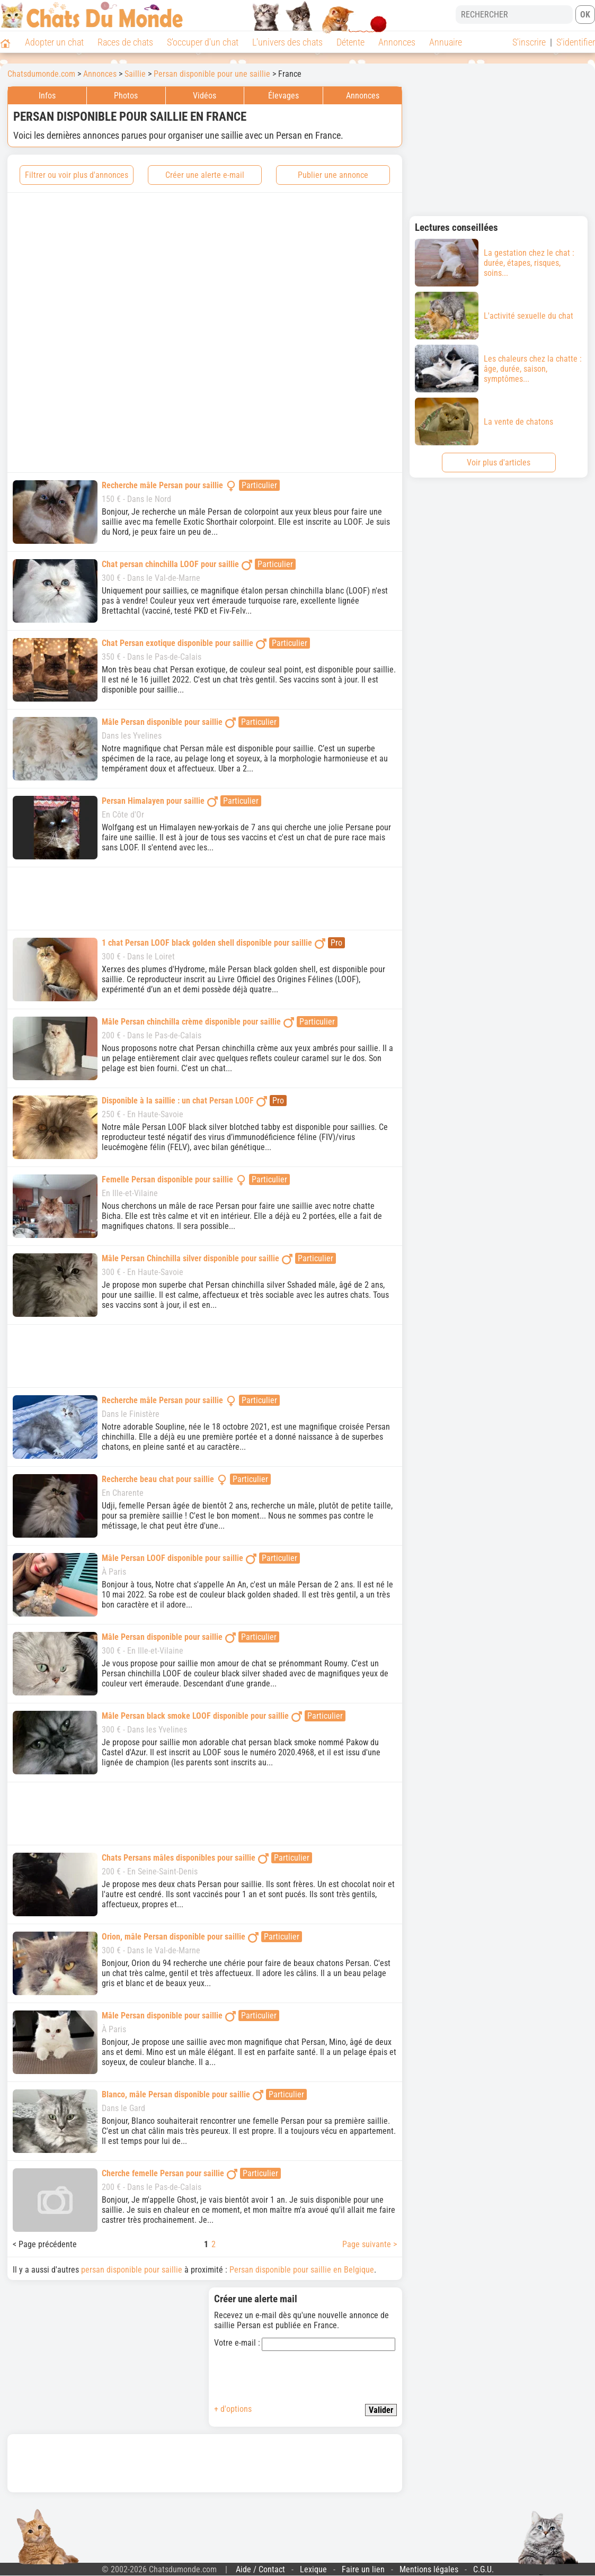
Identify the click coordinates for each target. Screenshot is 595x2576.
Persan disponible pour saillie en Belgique (301, 2270)
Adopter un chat (54, 42)
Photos (126, 96)
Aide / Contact (260, 2569)
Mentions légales (428, 2569)
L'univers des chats (287, 42)
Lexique (313, 2569)
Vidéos (204, 96)
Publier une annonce (333, 175)
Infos (47, 96)
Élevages (283, 96)
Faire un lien (363, 2569)
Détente (350, 42)
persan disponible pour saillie (131, 2270)
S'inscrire (529, 42)
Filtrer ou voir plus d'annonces (76, 175)
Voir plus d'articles (498, 462)
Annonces (396, 42)
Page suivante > (369, 2244)
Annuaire (445, 42)
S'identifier (575, 42)
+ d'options (233, 2409)
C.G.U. (483, 2569)
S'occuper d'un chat (202, 42)
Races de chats (125, 42)
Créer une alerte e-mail (204, 175)
